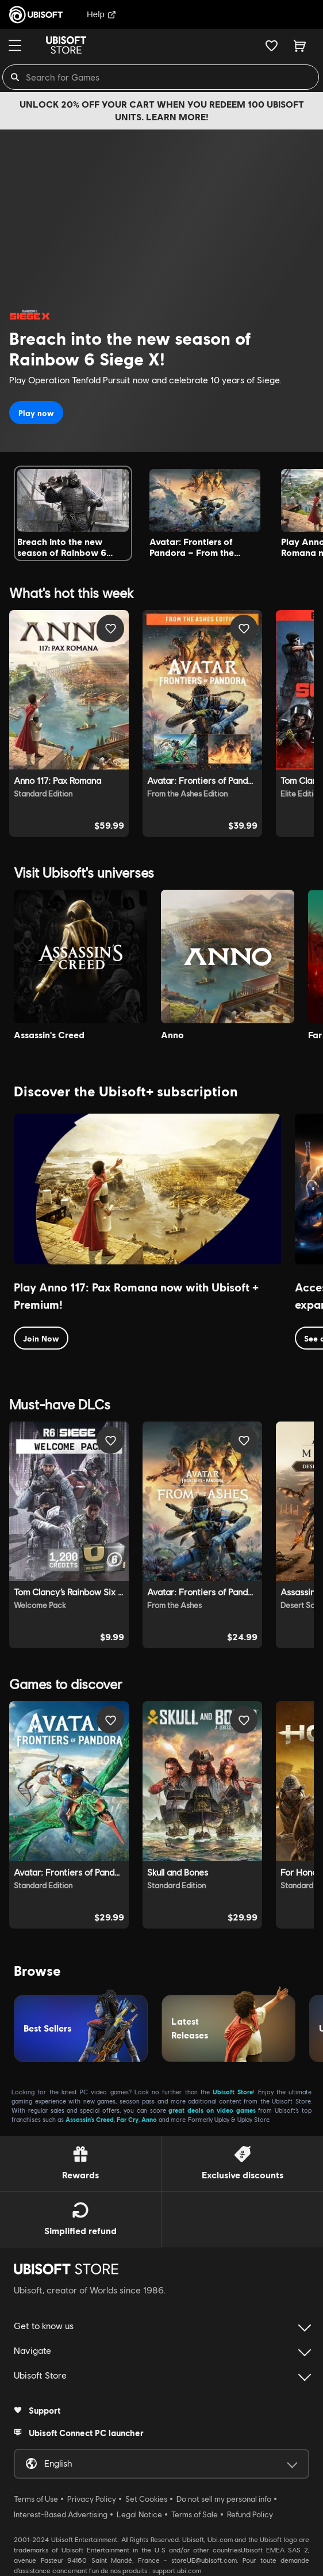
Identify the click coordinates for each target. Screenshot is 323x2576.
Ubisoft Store (233, 2091)
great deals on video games (211, 2110)
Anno (149, 2119)
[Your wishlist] (271, 45)
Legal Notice (139, 2514)
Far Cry (128, 2119)
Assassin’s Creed (90, 2119)
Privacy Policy (91, 2498)
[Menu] (15, 45)
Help (101, 14)
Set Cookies (146, 2498)
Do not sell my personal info (223, 2498)
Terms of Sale (194, 2514)
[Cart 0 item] (300, 45)
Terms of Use (36, 2498)
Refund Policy (250, 2514)
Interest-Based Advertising (60, 2514)
